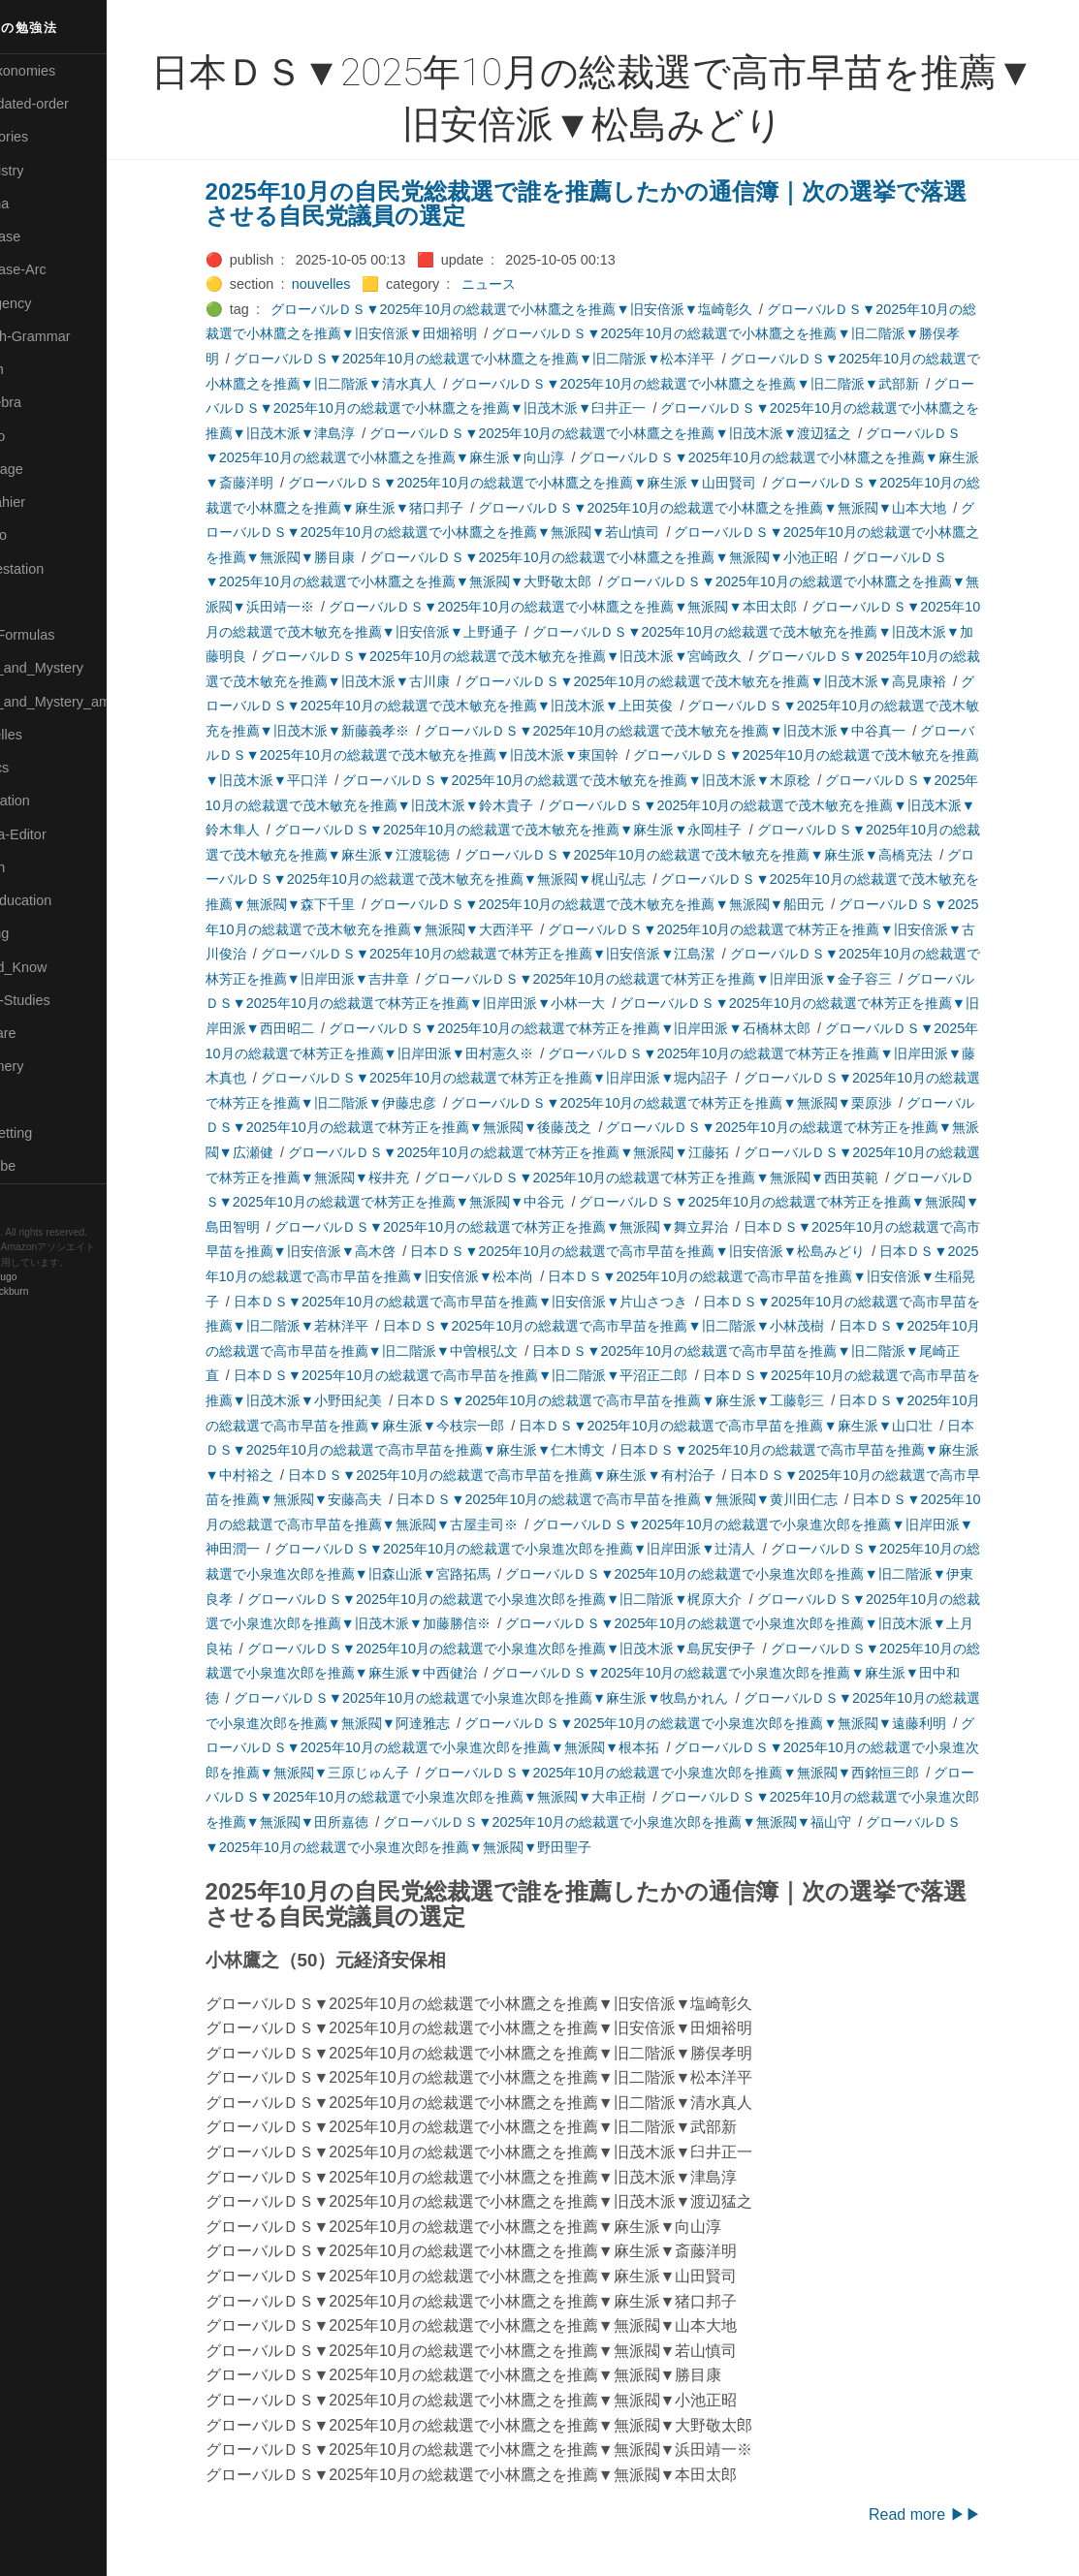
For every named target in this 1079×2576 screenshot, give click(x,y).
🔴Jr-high (39, 369)
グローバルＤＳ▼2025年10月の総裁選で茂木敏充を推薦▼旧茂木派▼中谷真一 (697, 730)
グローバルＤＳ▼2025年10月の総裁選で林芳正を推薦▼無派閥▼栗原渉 (704, 1103)
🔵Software (45, 1033)
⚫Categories (51, 136)
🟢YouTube (45, 1166)
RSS (33, 1200)
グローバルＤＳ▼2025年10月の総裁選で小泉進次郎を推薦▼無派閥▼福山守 (650, 1822)
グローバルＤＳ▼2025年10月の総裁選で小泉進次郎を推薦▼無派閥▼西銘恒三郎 (704, 1772)
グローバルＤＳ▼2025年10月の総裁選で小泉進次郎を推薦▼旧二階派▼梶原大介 (527, 1599)
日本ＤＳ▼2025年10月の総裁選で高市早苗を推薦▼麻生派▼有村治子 (533, 1475)
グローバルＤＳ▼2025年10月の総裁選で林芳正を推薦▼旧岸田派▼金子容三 (691, 979)
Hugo (69, 1277)
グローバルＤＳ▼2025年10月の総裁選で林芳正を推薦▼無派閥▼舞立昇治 (533, 1227)
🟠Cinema (42, 203)
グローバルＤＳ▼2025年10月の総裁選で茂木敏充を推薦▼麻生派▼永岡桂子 (540, 829)
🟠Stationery (49, 1066)
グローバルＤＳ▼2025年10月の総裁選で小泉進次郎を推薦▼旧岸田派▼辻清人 (547, 1548)
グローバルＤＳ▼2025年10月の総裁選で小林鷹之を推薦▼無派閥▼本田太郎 (595, 606)
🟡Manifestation (59, 569)
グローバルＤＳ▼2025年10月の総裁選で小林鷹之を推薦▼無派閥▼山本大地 (745, 508)
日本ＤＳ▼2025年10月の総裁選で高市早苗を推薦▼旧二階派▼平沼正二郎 (493, 1375)
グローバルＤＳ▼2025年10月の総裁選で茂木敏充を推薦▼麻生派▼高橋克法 (731, 855)
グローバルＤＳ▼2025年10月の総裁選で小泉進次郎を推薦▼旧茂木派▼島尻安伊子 (533, 1648)
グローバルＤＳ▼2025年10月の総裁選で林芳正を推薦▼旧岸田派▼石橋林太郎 (601, 1028)
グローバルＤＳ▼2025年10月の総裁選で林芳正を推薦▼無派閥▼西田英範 (684, 1177)
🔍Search (40, 867)
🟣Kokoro (40, 436)
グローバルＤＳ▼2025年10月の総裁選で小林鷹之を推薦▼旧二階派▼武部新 (718, 384)
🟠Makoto (40, 535)
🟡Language (48, 469)
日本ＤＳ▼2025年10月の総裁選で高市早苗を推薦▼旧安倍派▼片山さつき (493, 1301)
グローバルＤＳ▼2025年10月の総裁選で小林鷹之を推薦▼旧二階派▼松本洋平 (506, 358)
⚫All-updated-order (71, 103)
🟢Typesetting (53, 1133)
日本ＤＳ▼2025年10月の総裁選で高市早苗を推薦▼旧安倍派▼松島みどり (670, 1251)
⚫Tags (32, 1100)
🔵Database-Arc (60, 269)
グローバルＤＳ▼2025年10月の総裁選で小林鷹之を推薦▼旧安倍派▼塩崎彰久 (544, 309)
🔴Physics (42, 767)
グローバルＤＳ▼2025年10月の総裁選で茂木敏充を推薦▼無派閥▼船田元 (629, 904)
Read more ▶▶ (957, 2514)
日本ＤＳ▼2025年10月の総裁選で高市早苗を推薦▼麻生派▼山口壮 (759, 1425)
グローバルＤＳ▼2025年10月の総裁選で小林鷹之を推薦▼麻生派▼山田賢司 (554, 482)
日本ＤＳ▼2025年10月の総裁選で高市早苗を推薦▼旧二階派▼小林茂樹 (636, 1326)
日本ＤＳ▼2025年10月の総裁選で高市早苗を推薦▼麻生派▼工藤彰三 (643, 1400)
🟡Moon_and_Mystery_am (90, 701)
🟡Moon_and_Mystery (78, 667)
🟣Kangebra (47, 402)
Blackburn (71, 1292)
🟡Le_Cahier (49, 502)
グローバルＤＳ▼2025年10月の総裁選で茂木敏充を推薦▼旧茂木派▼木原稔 (609, 780)
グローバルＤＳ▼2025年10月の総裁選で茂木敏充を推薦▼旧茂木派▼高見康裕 (738, 681)
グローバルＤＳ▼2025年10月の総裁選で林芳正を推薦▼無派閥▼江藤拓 (540, 1152)
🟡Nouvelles (48, 734)
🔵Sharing (42, 933)
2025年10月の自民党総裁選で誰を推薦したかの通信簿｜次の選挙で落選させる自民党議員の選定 (618, 204)
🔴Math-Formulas (64, 635)
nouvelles (353, 284)
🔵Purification (52, 800)
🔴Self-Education (63, 900)
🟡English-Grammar (72, 336)
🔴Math (33, 602)
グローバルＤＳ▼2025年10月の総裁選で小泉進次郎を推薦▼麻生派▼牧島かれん (513, 1698)
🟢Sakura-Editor (60, 834)
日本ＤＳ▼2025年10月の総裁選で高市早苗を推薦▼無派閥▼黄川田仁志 (650, 1499)
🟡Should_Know (60, 967)
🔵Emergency (53, 303)
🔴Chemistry (49, 170)
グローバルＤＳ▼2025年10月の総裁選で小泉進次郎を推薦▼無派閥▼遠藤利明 (738, 1723)
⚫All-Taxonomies (65, 71)
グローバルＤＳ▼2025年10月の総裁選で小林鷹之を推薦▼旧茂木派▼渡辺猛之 (643, 433)
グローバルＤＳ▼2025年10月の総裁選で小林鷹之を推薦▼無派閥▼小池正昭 (636, 557)
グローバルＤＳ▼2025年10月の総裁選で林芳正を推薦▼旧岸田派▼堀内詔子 (527, 1077)
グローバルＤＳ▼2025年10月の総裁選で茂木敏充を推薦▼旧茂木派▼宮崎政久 (534, 656)
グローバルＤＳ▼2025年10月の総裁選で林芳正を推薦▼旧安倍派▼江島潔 (520, 953)
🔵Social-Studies (62, 1000)
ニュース (520, 284)
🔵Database (47, 236)
